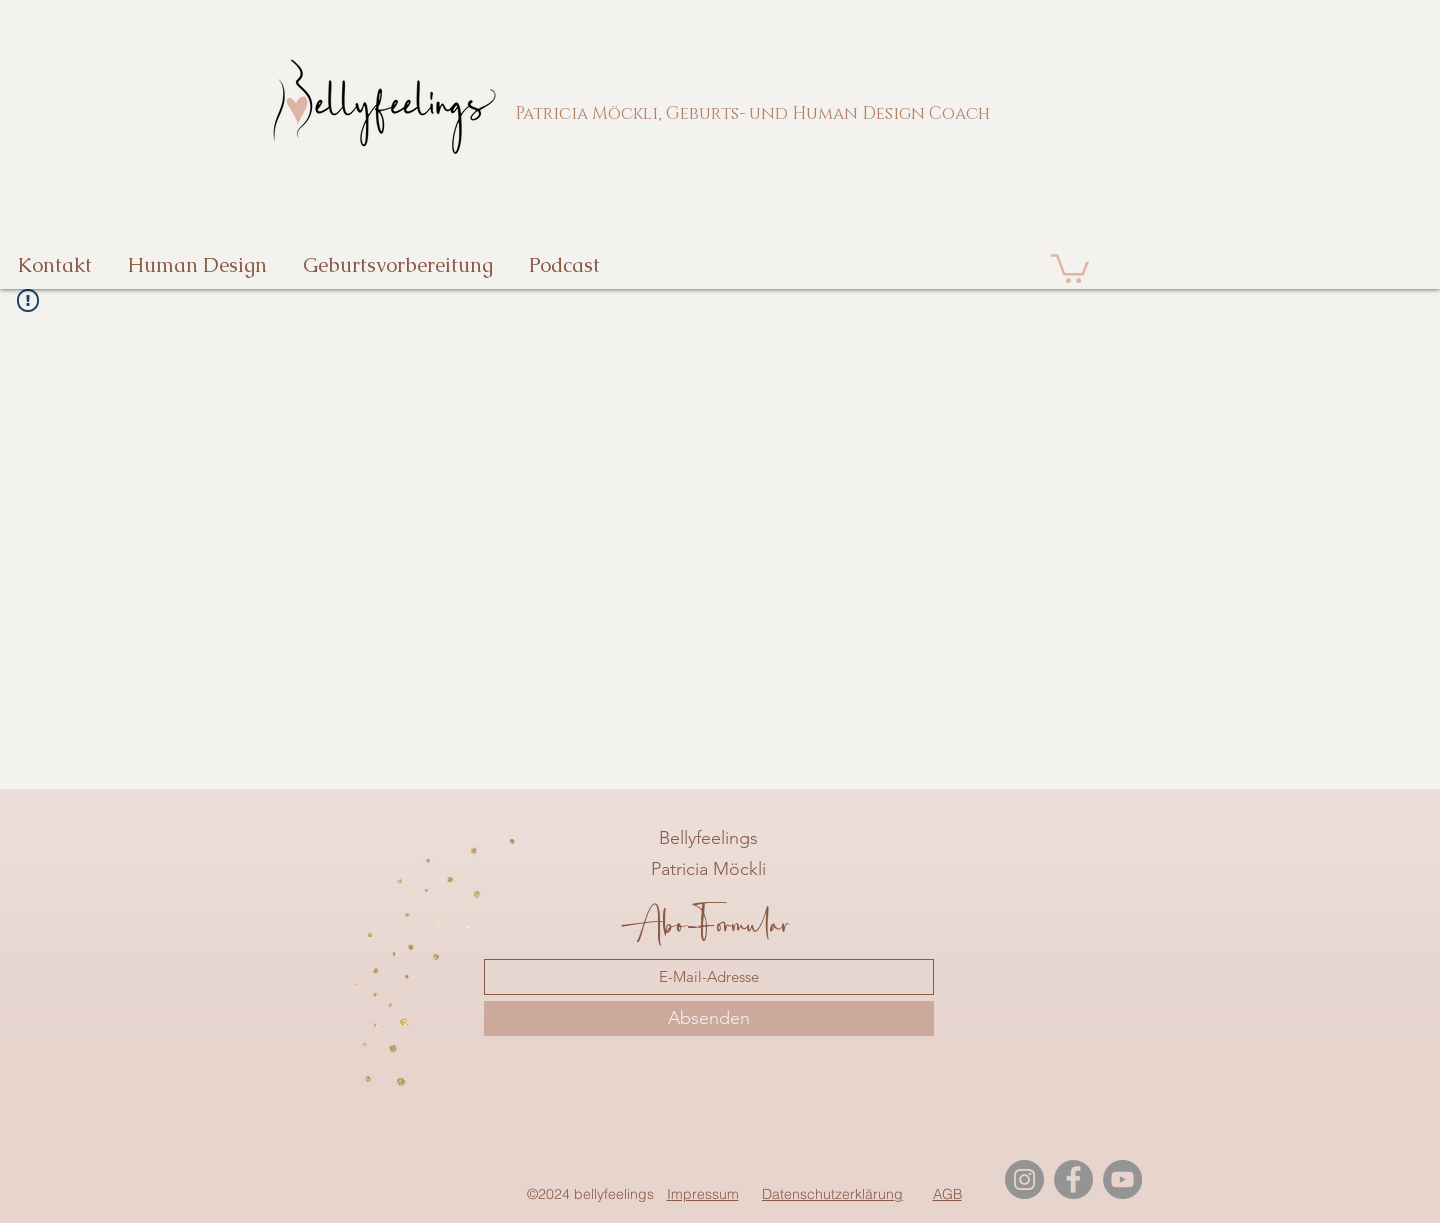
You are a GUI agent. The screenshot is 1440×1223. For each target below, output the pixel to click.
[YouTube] (1122, 1179)
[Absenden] (709, 1018)
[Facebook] (1073, 1179)
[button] (1070, 267)
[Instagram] (1024, 1179)
